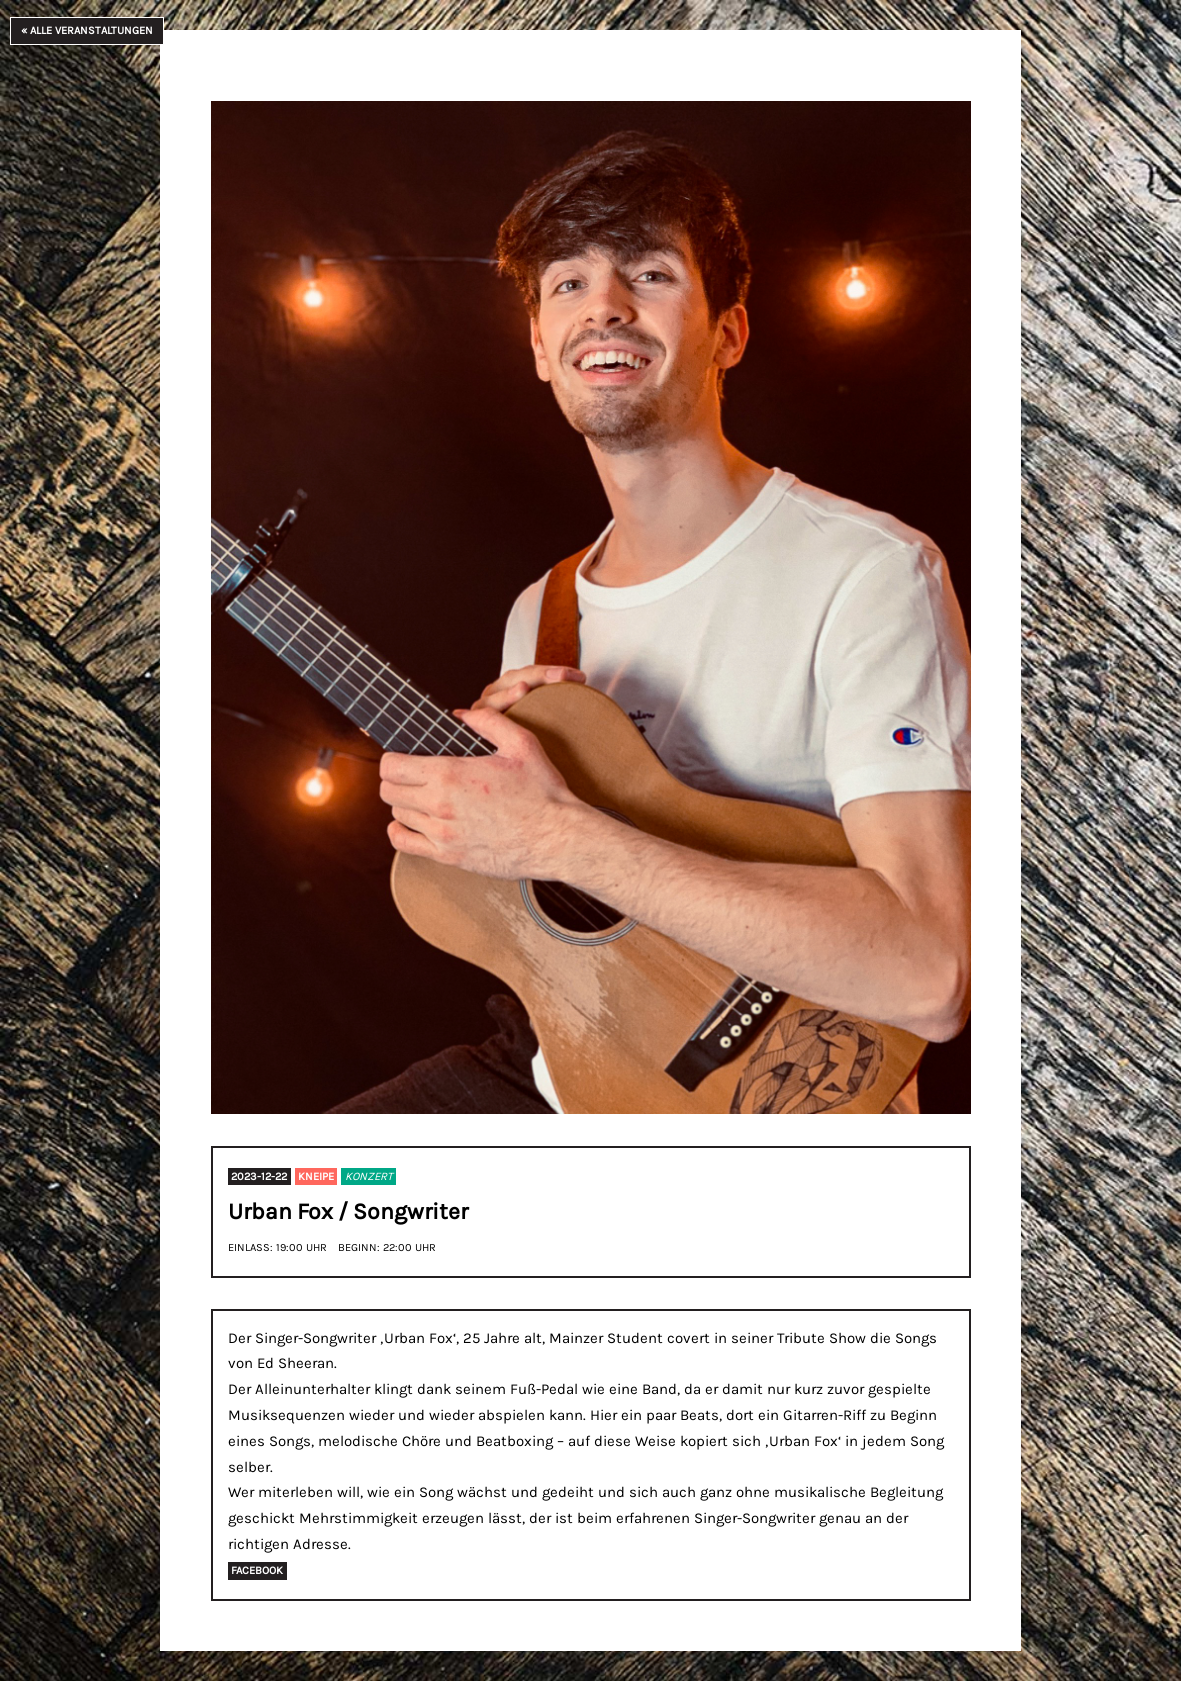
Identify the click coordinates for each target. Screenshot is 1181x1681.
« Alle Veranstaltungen (87, 30)
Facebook (257, 1571)
